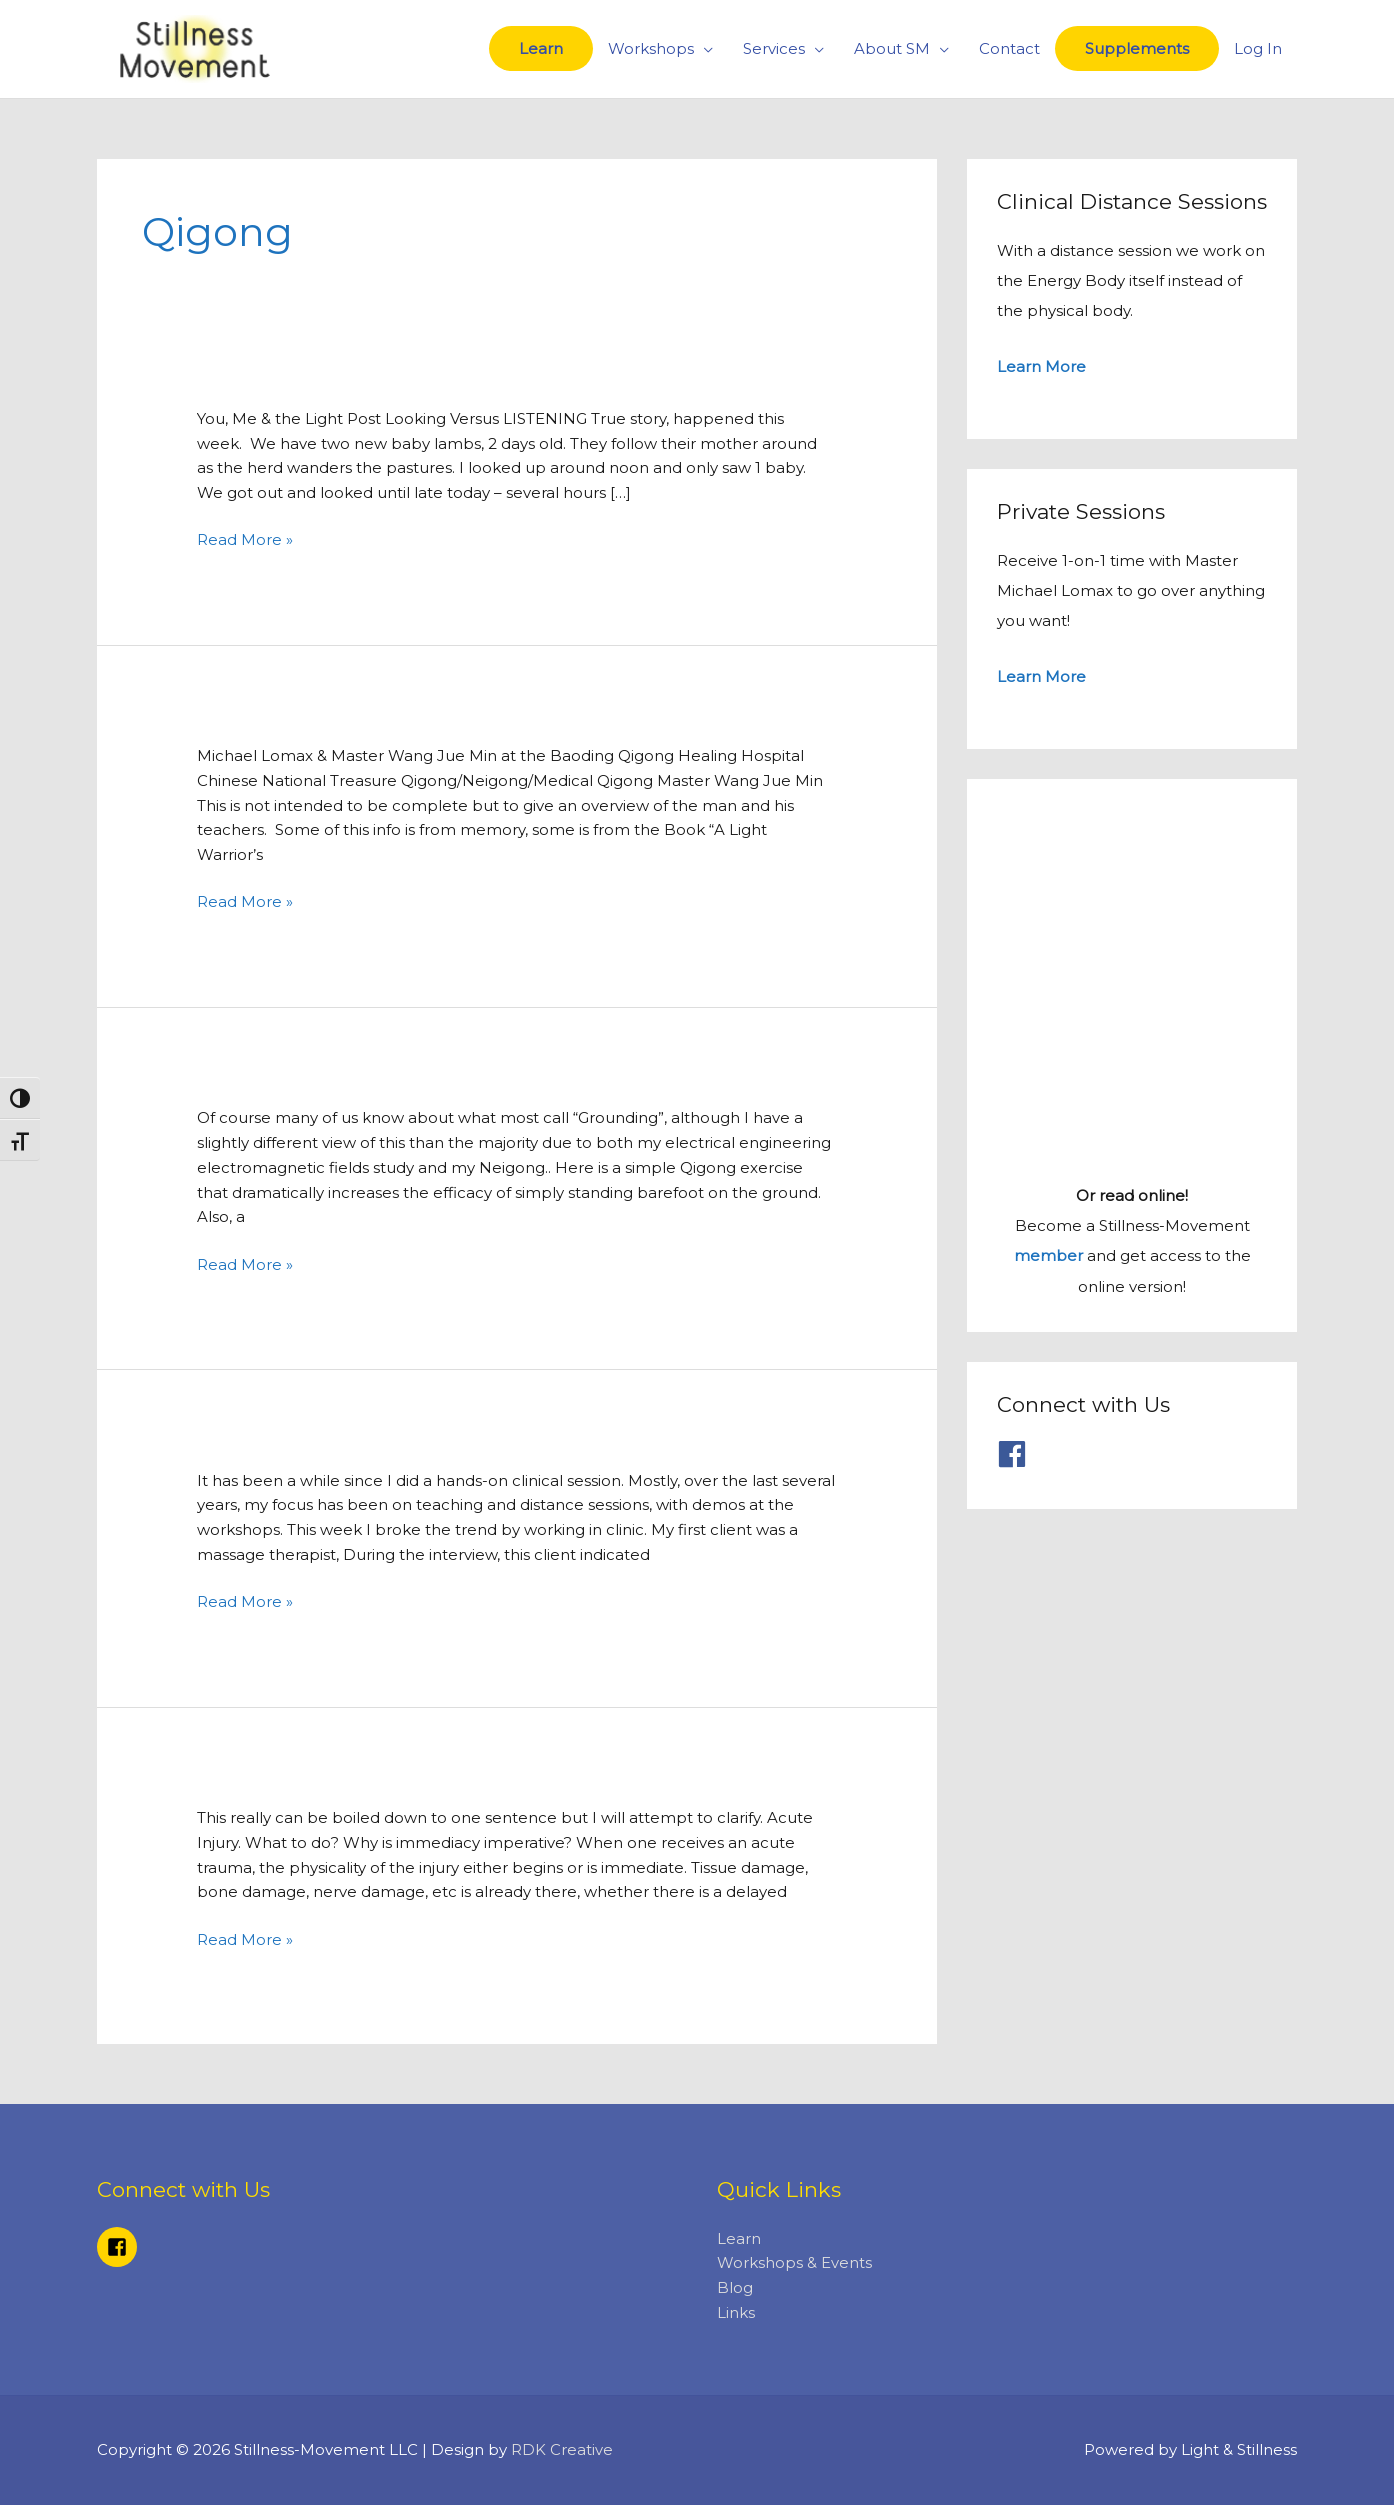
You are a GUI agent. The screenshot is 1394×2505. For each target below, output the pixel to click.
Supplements (1137, 48)
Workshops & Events (794, 2263)
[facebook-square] (120, 2247)
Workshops (651, 48)
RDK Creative (562, 2450)
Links (736, 2312)
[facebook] (1016, 1451)
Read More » (245, 538)
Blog (735, 2287)
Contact (1009, 48)
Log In (1258, 48)
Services (774, 48)
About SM (892, 48)
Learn (541, 48)
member (1048, 1253)
